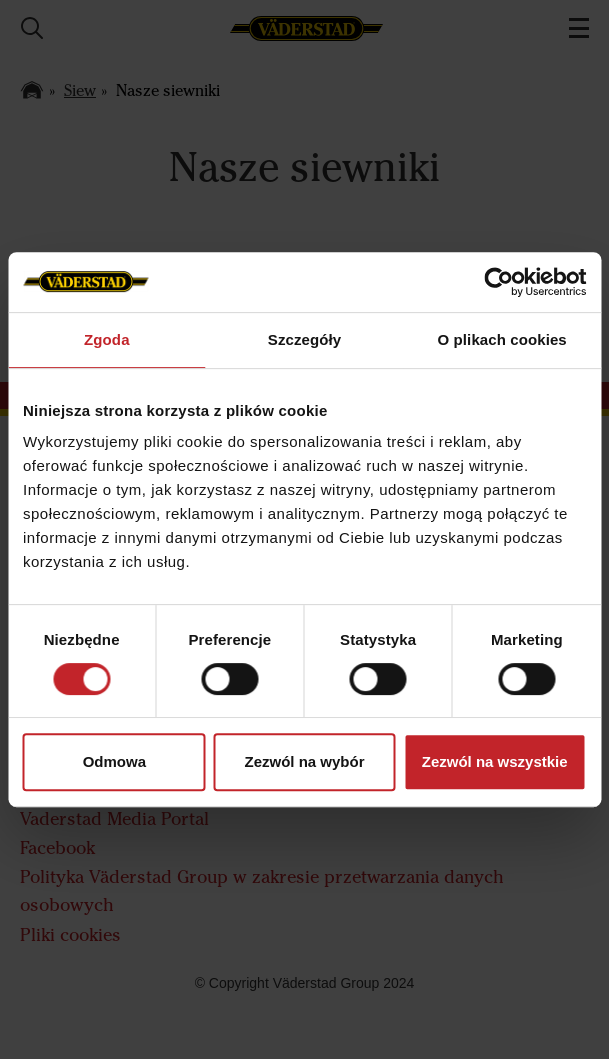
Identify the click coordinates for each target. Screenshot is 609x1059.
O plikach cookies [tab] (502, 339)
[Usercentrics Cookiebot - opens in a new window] (498, 282)
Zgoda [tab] (107, 339)
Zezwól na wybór (304, 761)
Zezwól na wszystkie (495, 761)
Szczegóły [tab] (304, 339)
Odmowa (114, 761)
